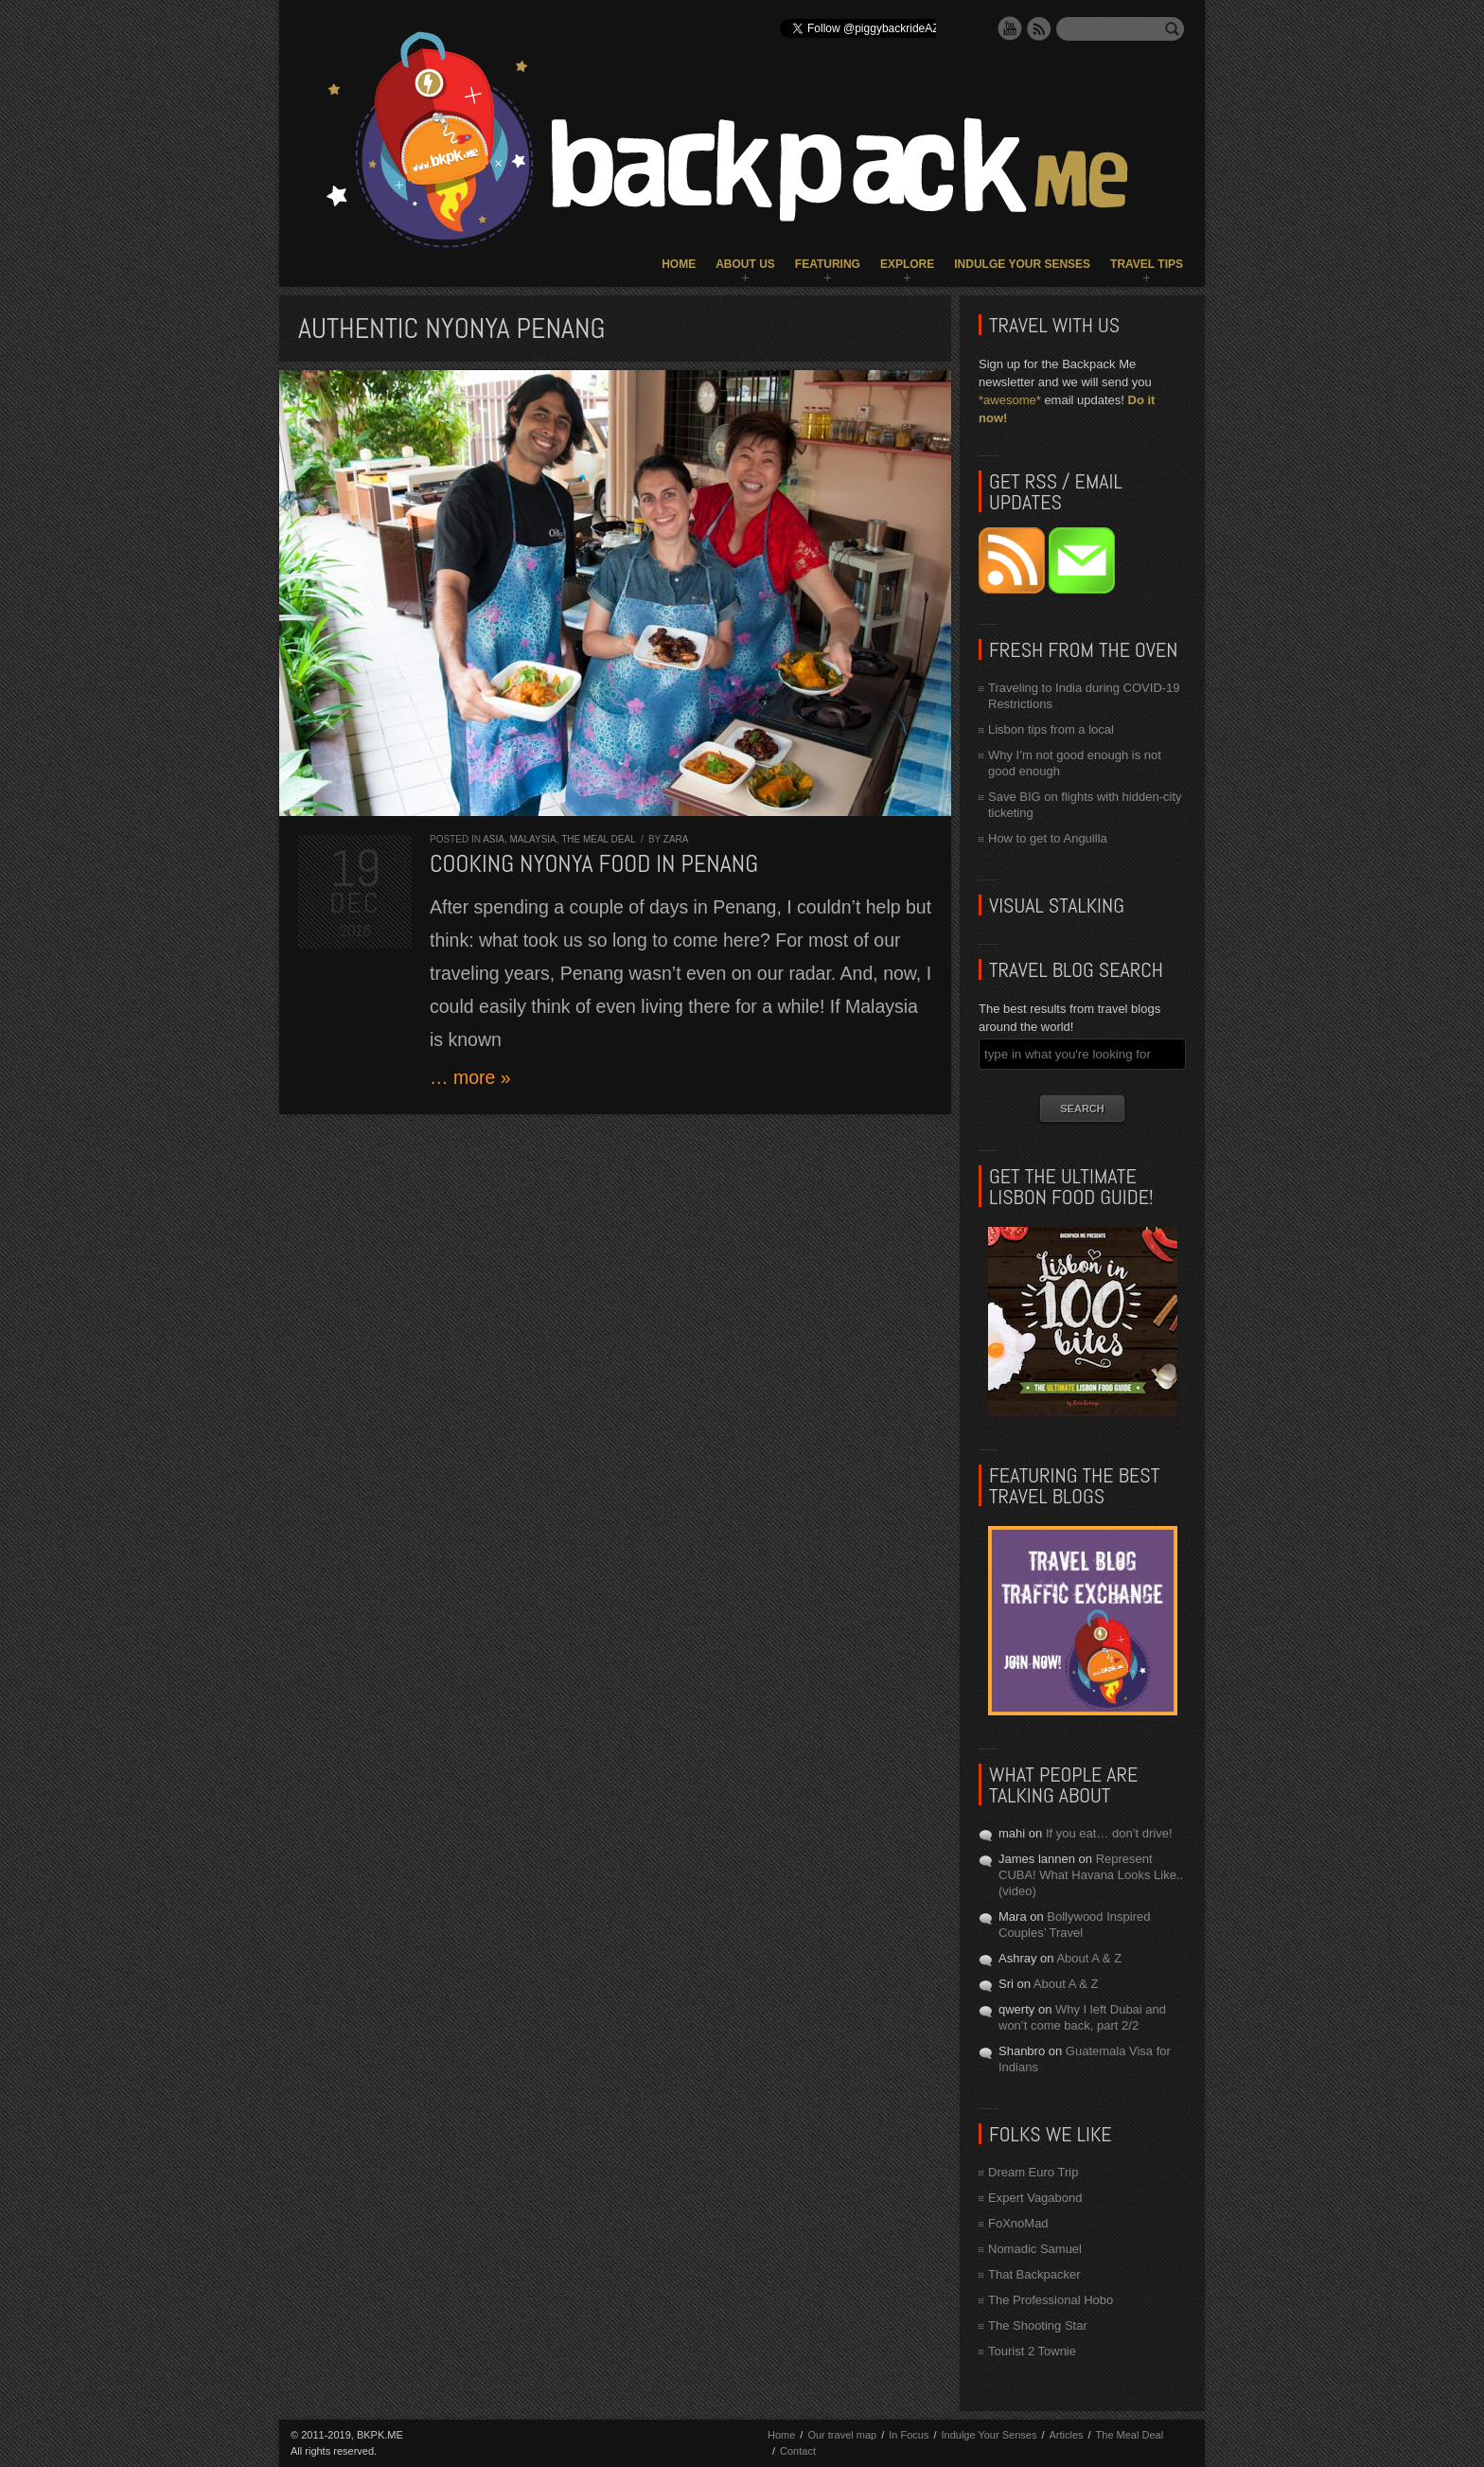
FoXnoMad (1018, 2223)
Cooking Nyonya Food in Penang (594, 863)
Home (679, 264)
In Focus (908, 2434)
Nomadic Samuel (1035, 2249)
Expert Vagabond (1035, 2198)
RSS (1039, 28)
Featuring (827, 264)
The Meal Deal (598, 839)
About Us (745, 264)
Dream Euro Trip (1033, 2172)
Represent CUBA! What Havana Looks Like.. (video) (1090, 1875)
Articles (1066, 2434)
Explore (907, 264)
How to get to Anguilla (1047, 838)
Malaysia (532, 839)
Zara (676, 839)
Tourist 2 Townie (1032, 2351)
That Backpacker (1034, 2274)
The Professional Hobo (1050, 2300)
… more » (470, 1077)
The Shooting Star (1037, 2325)
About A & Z (1089, 1958)
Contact (798, 2451)
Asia (493, 839)
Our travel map (841, 2434)
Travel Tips (1146, 264)
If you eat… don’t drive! (1109, 1833)
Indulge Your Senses (1022, 264)
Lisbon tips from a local (1051, 729)
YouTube (1010, 28)
